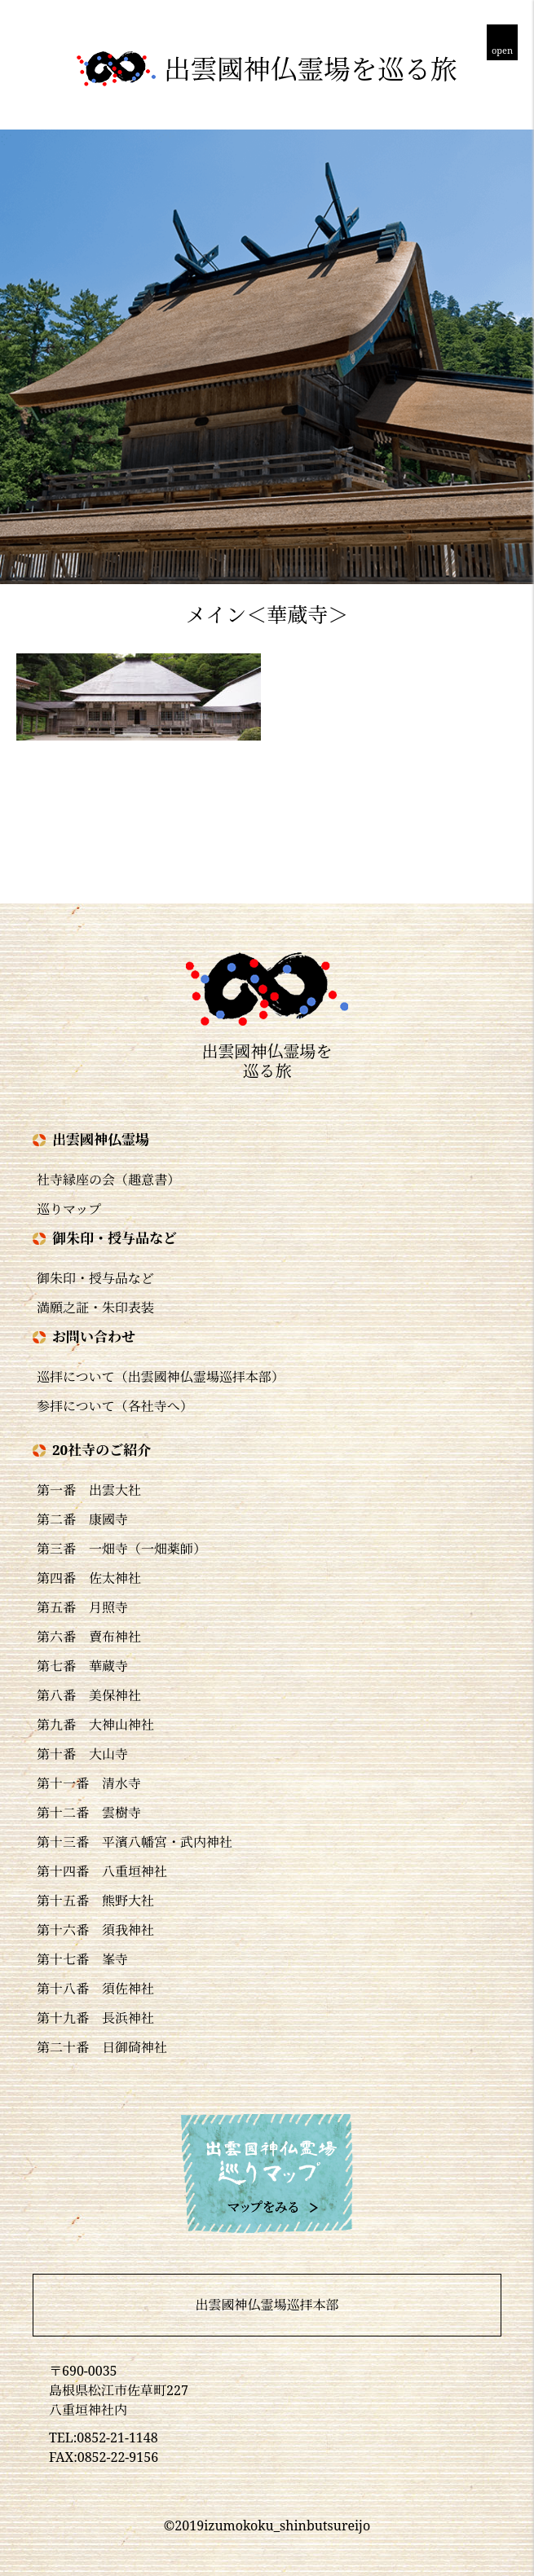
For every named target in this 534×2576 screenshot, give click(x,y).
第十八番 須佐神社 (95, 1989)
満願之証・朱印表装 (95, 1308)
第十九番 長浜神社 (95, 2018)
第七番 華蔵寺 (82, 1666)
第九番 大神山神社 (95, 1725)
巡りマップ (69, 1209)
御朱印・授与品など (95, 1278)
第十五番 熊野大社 (95, 1901)
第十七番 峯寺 (82, 1959)
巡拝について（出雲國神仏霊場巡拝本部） (161, 1377)
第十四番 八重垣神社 (102, 1871)
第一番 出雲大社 (89, 1490)
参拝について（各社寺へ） (115, 1406)
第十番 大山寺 (82, 1754)
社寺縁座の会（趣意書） (108, 1180)
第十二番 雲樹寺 (89, 1813)
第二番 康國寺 (82, 1519)
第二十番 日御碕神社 (102, 2047)
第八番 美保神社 (89, 1695)
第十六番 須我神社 (95, 1930)
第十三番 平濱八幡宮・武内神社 (134, 1842)
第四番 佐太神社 (89, 1578)
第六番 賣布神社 (89, 1637)
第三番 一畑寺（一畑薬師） (121, 1549)
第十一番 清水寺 (89, 1783)
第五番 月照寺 (82, 1607)
